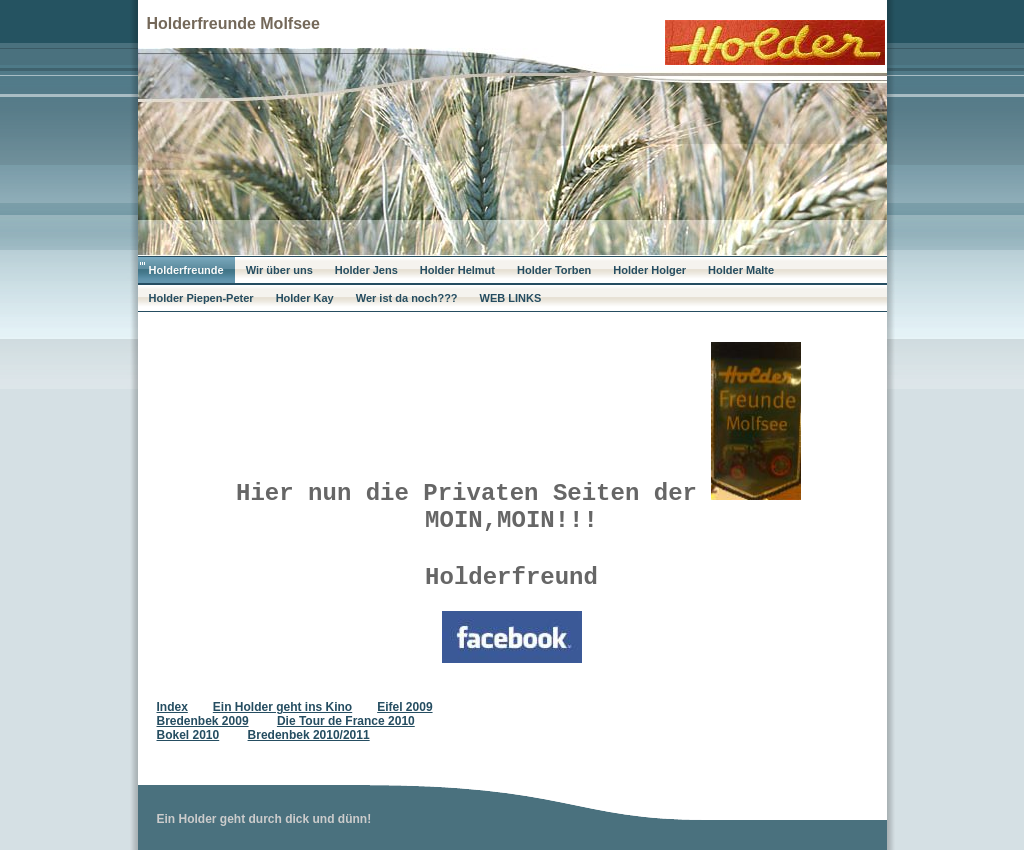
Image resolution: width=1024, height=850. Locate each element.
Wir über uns (279, 270)
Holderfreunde (186, 270)
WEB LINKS (511, 298)
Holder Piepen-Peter (201, 298)
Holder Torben (554, 270)
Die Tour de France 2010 (346, 721)
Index (172, 707)
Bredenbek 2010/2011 (309, 735)
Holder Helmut (457, 270)
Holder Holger (649, 270)
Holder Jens (366, 270)
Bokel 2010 (188, 735)
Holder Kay (305, 298)
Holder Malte (741, 270)
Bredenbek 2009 (203, 721)
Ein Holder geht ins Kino (282, 707)
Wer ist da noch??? (407, 298)
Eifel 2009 (404, 707)
